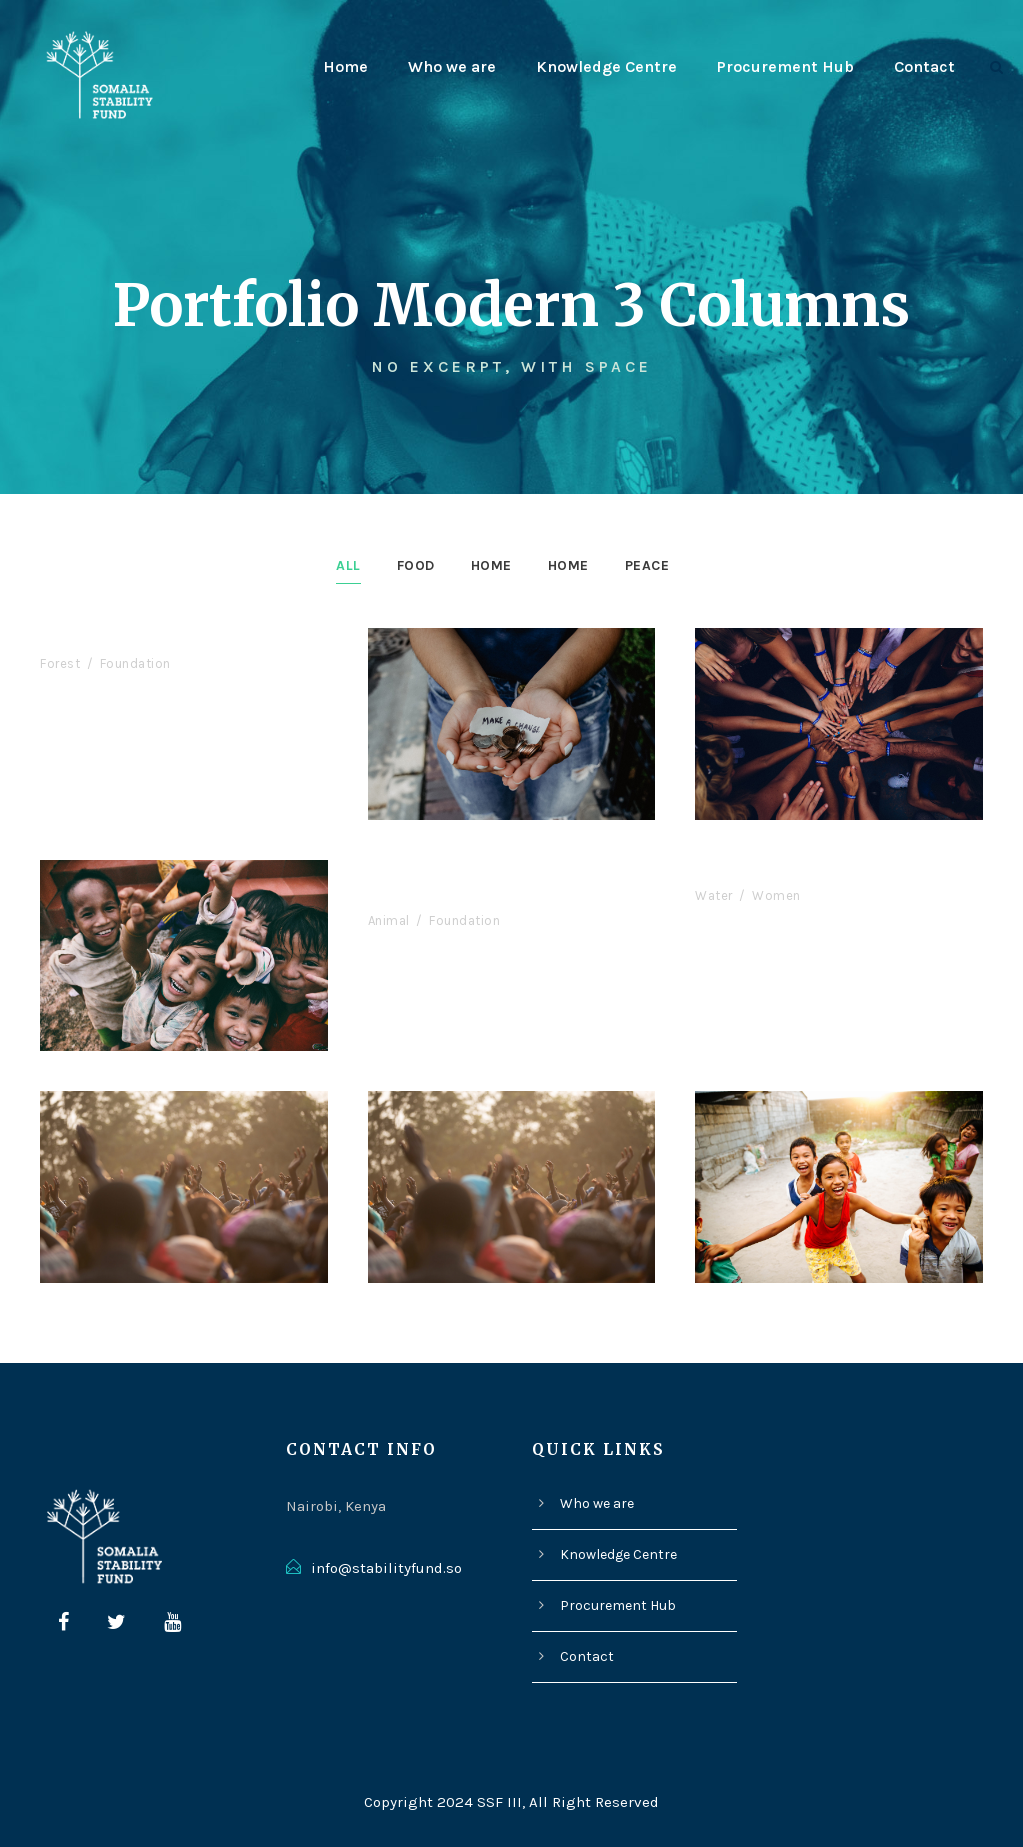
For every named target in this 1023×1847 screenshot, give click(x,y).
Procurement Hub (788, 66)
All (340, 565)
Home (349, 66)
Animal (389, 920)
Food (411, 565)
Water (713, 895)
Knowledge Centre (611, 66)
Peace (654, 565)
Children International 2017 (816, 872)
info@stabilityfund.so (380, 1568)
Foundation (133, 663)
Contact (925, 66)
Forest (60, 663)
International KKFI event (151, 640)
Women (773, 895)
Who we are (456, 66)
